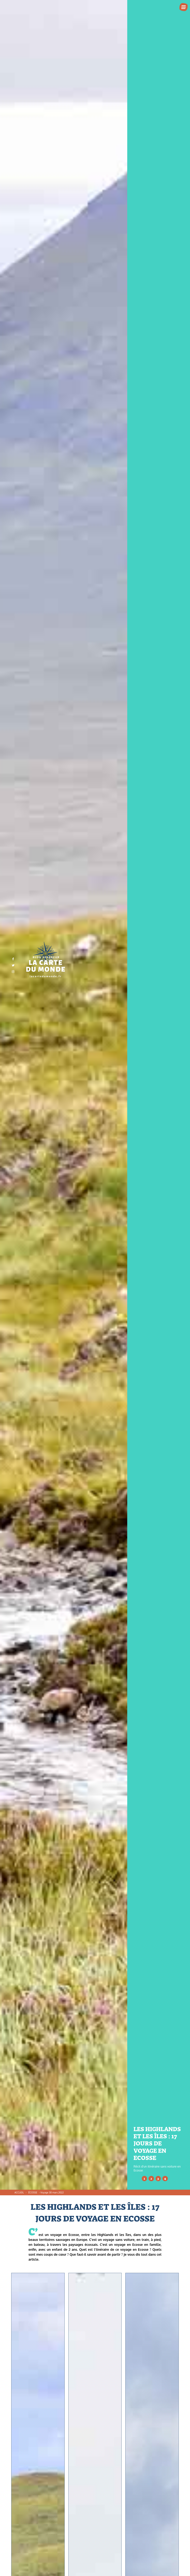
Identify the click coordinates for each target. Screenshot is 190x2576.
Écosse (33, 2192)
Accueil (19, 2192)
